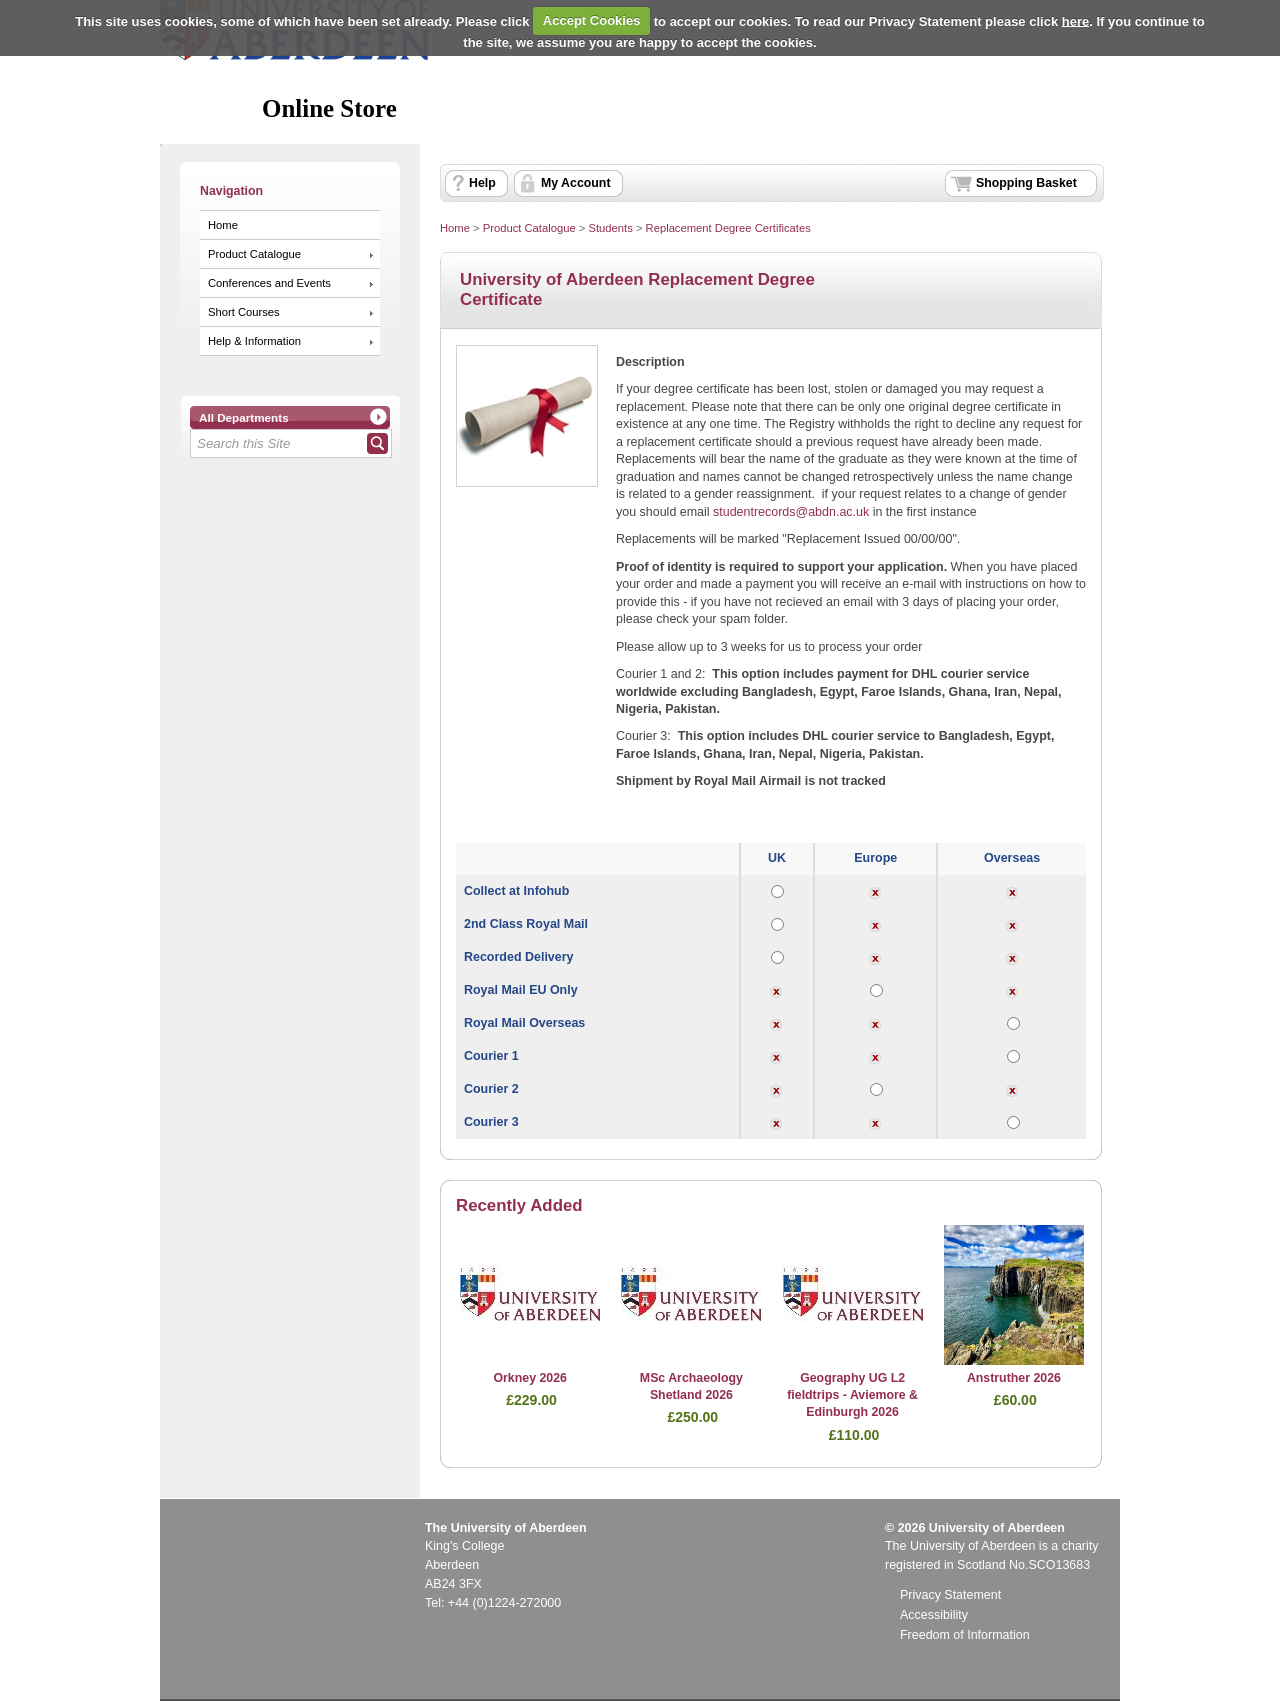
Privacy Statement (950, 1595)
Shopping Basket (1026, 183)
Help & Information (254, 341)
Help (482, 183)
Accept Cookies (592, 20)
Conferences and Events (269, 283)
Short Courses (244, 312)
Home (223, 225)
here (1075, 20)
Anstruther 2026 (1014, 1378)
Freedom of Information (965, 1635)
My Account (576, 183)
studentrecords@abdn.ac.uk (791, 512)
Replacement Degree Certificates (728, 228)
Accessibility (934, 1615)
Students (610, 228)
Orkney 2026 (529, 1378)
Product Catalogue (254, 254)
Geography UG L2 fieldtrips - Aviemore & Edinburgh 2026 (852, 1395)
